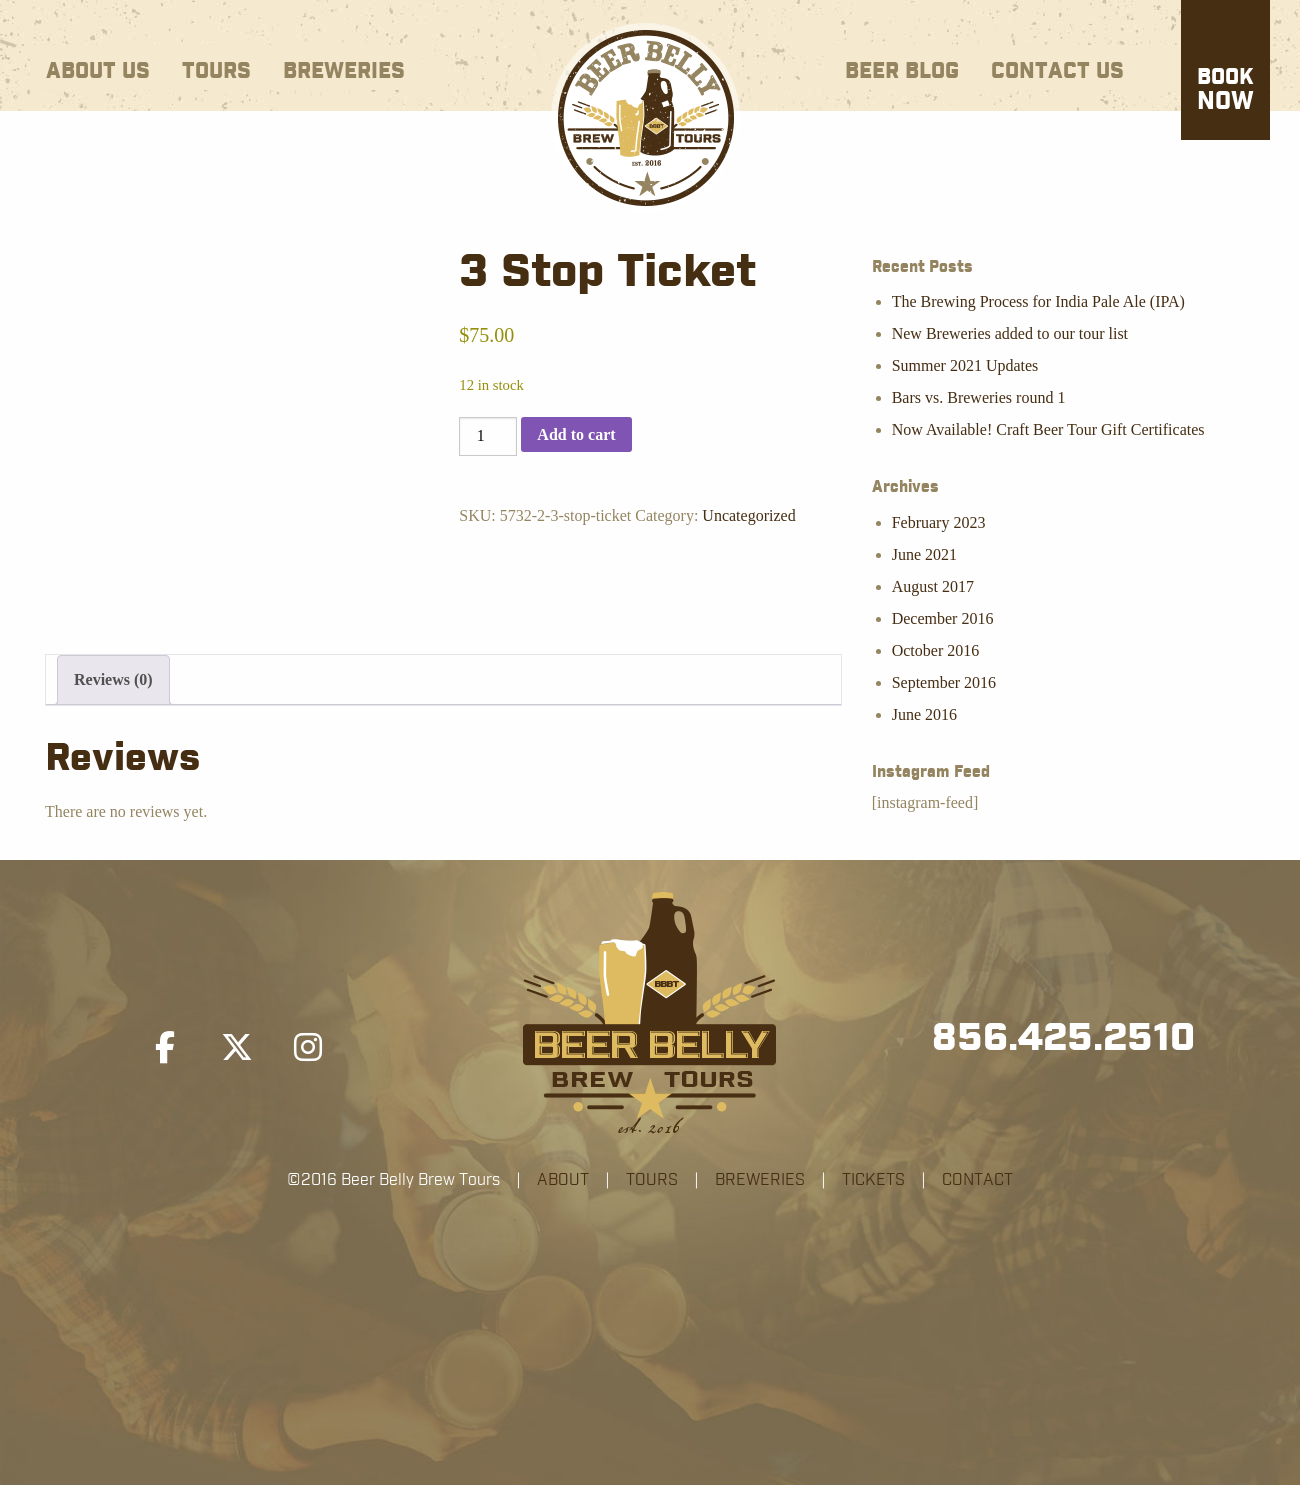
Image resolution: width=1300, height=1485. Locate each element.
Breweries (344, 71)
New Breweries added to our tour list (1010, 333)
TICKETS (873, 1180)
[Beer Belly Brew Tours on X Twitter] (237, 1048)
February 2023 (939, 522)
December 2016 (943, 618)
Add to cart (576, 434)
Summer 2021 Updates (965, 365)
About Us (98, 71)
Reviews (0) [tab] (113, 679)
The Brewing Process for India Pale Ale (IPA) (1038, 301)
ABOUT (563, 1180)
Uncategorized (748, 515)
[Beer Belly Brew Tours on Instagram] (308, 1048)
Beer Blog (902, 71)
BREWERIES (760, 1180)
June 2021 (924, 554)
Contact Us (1057, 71)
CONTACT (977, 1180)
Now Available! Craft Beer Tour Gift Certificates (1048, 429)
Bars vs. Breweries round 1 (979, 397)
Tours (216, 71)
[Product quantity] (488, 436)
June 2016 (924, 714)
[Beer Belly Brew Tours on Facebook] (165, 1048)
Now (1225, 91)
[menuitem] (98, 67)
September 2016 (944, 682)
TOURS (652, 1180)
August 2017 (933, 586)
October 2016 (936, 650)
